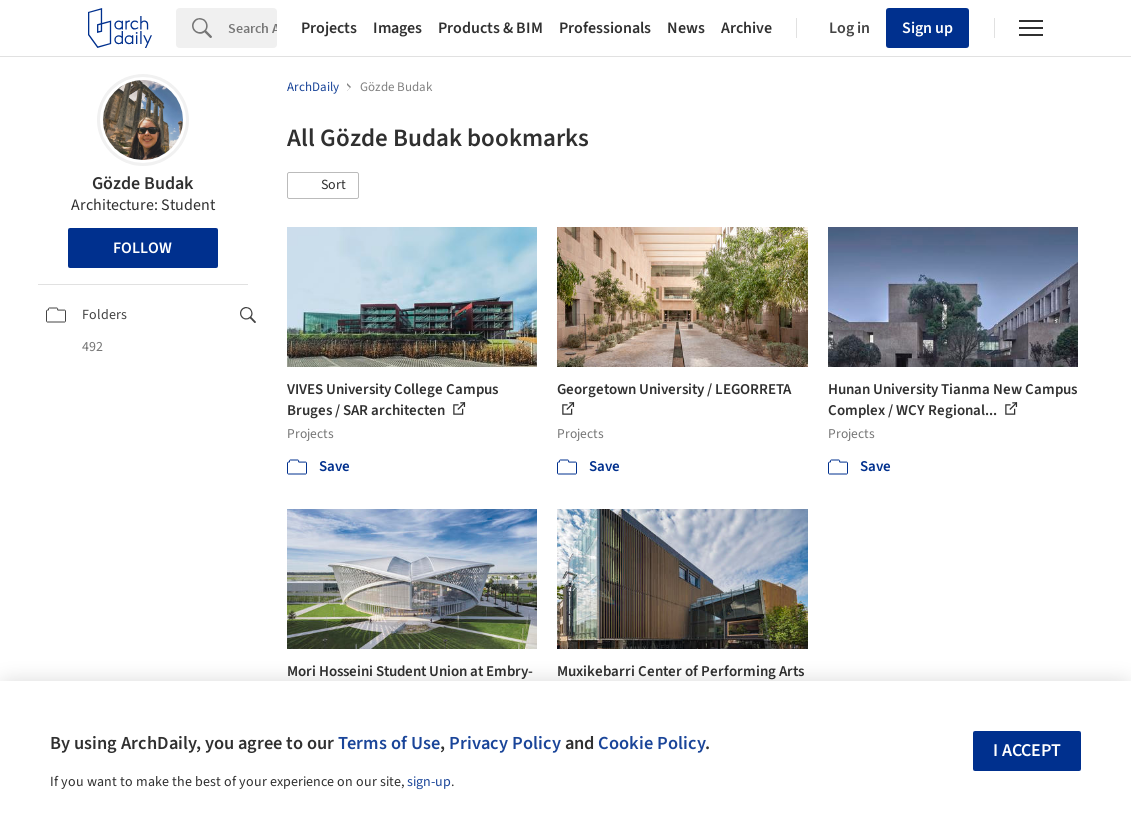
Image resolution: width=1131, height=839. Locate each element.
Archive (746, 28)
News (686, 28)
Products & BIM (490, 28)
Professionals (605, 28)
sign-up (429, 782)
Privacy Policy (505, 743)
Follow (142, 248)
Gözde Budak (142, 183)
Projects (329, 28)
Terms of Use (389, 743)
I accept (1027, 750)
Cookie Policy (651, 743)
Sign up (927, 28)
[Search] (252, 28)
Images (397, 28)
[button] (323, 186)
